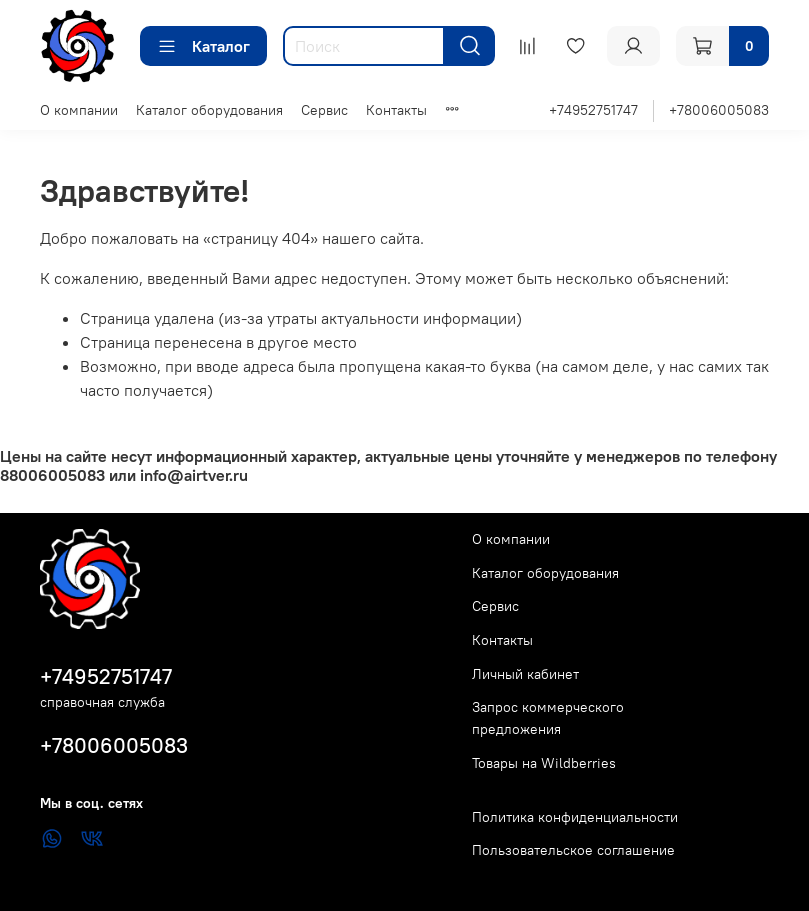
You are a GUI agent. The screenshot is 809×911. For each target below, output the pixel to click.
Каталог (203, 46)
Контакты (396, 110)
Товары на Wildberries (544, 763)
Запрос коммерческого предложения (548, 718)
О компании (79, 110)
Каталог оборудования (209, 110)
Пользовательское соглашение (573, 850)
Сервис (324, 110)
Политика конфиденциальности (575, 817)
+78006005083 (719, 110)
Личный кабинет (525, 674)
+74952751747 (593, 110)
